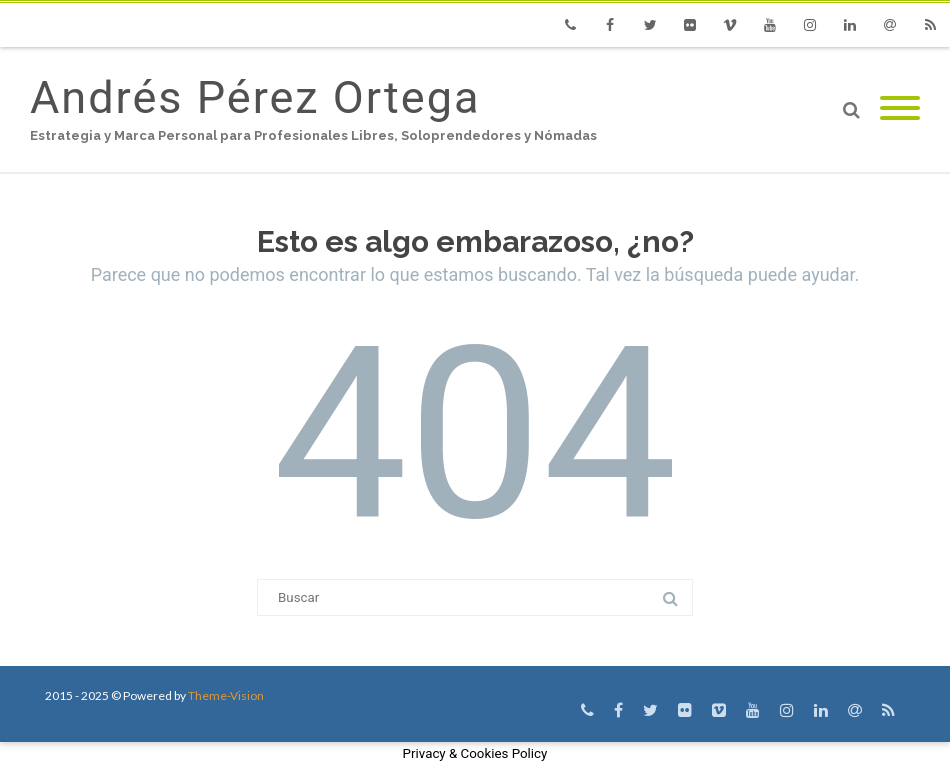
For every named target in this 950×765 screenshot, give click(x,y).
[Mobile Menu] (900, 109)
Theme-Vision (226, 695)
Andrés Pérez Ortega (255, 97)
